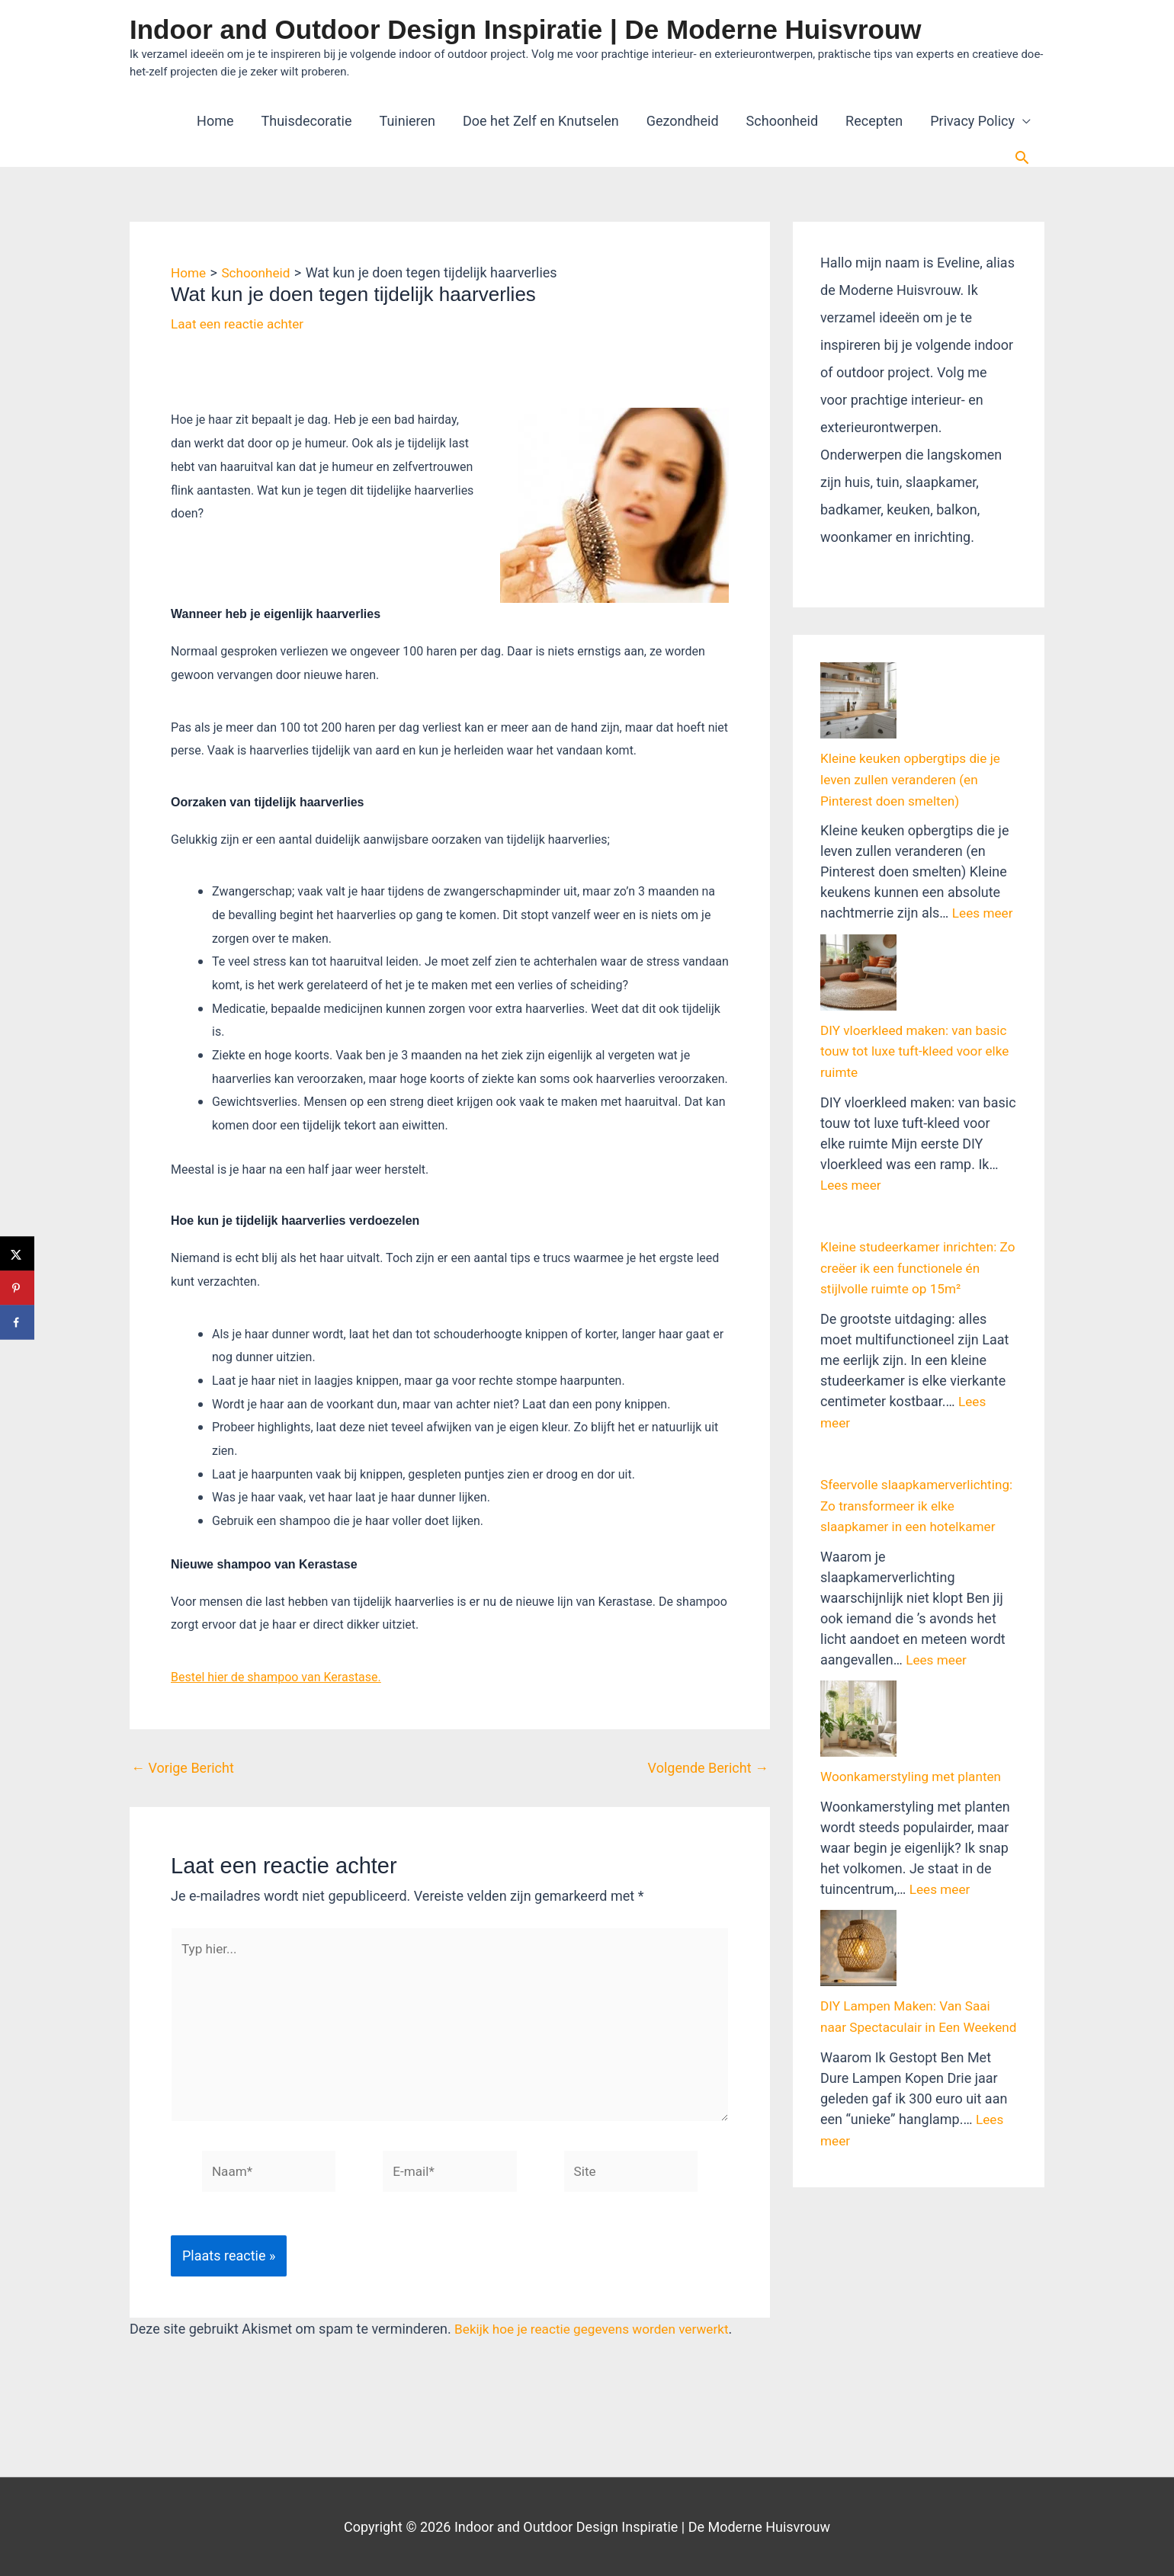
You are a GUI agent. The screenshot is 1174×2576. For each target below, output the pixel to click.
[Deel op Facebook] (17, 1323)
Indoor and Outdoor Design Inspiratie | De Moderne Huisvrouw (525, 29)
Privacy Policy (972, 121)
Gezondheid (682, 121)
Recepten (874, 121)
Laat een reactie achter (240, 324)
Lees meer (984, 855)
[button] (1022, 157)
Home (215, 121)
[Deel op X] (17, 1254)
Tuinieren (408, 121)
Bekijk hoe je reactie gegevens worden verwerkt (598, 2340)
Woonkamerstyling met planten (915, 1619)
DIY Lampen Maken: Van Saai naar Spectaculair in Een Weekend (909, 1812)
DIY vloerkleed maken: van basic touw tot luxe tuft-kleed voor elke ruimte (918, 937)
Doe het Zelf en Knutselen (541, 121)
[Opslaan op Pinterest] (17, 1288)
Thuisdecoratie (306, 121)
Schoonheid (782, 121)
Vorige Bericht (182, 1769)
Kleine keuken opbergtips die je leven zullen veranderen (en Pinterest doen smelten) (914, 722)
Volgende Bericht (708, 1769)
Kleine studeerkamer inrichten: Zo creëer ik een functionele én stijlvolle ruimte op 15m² (913, 1150)
